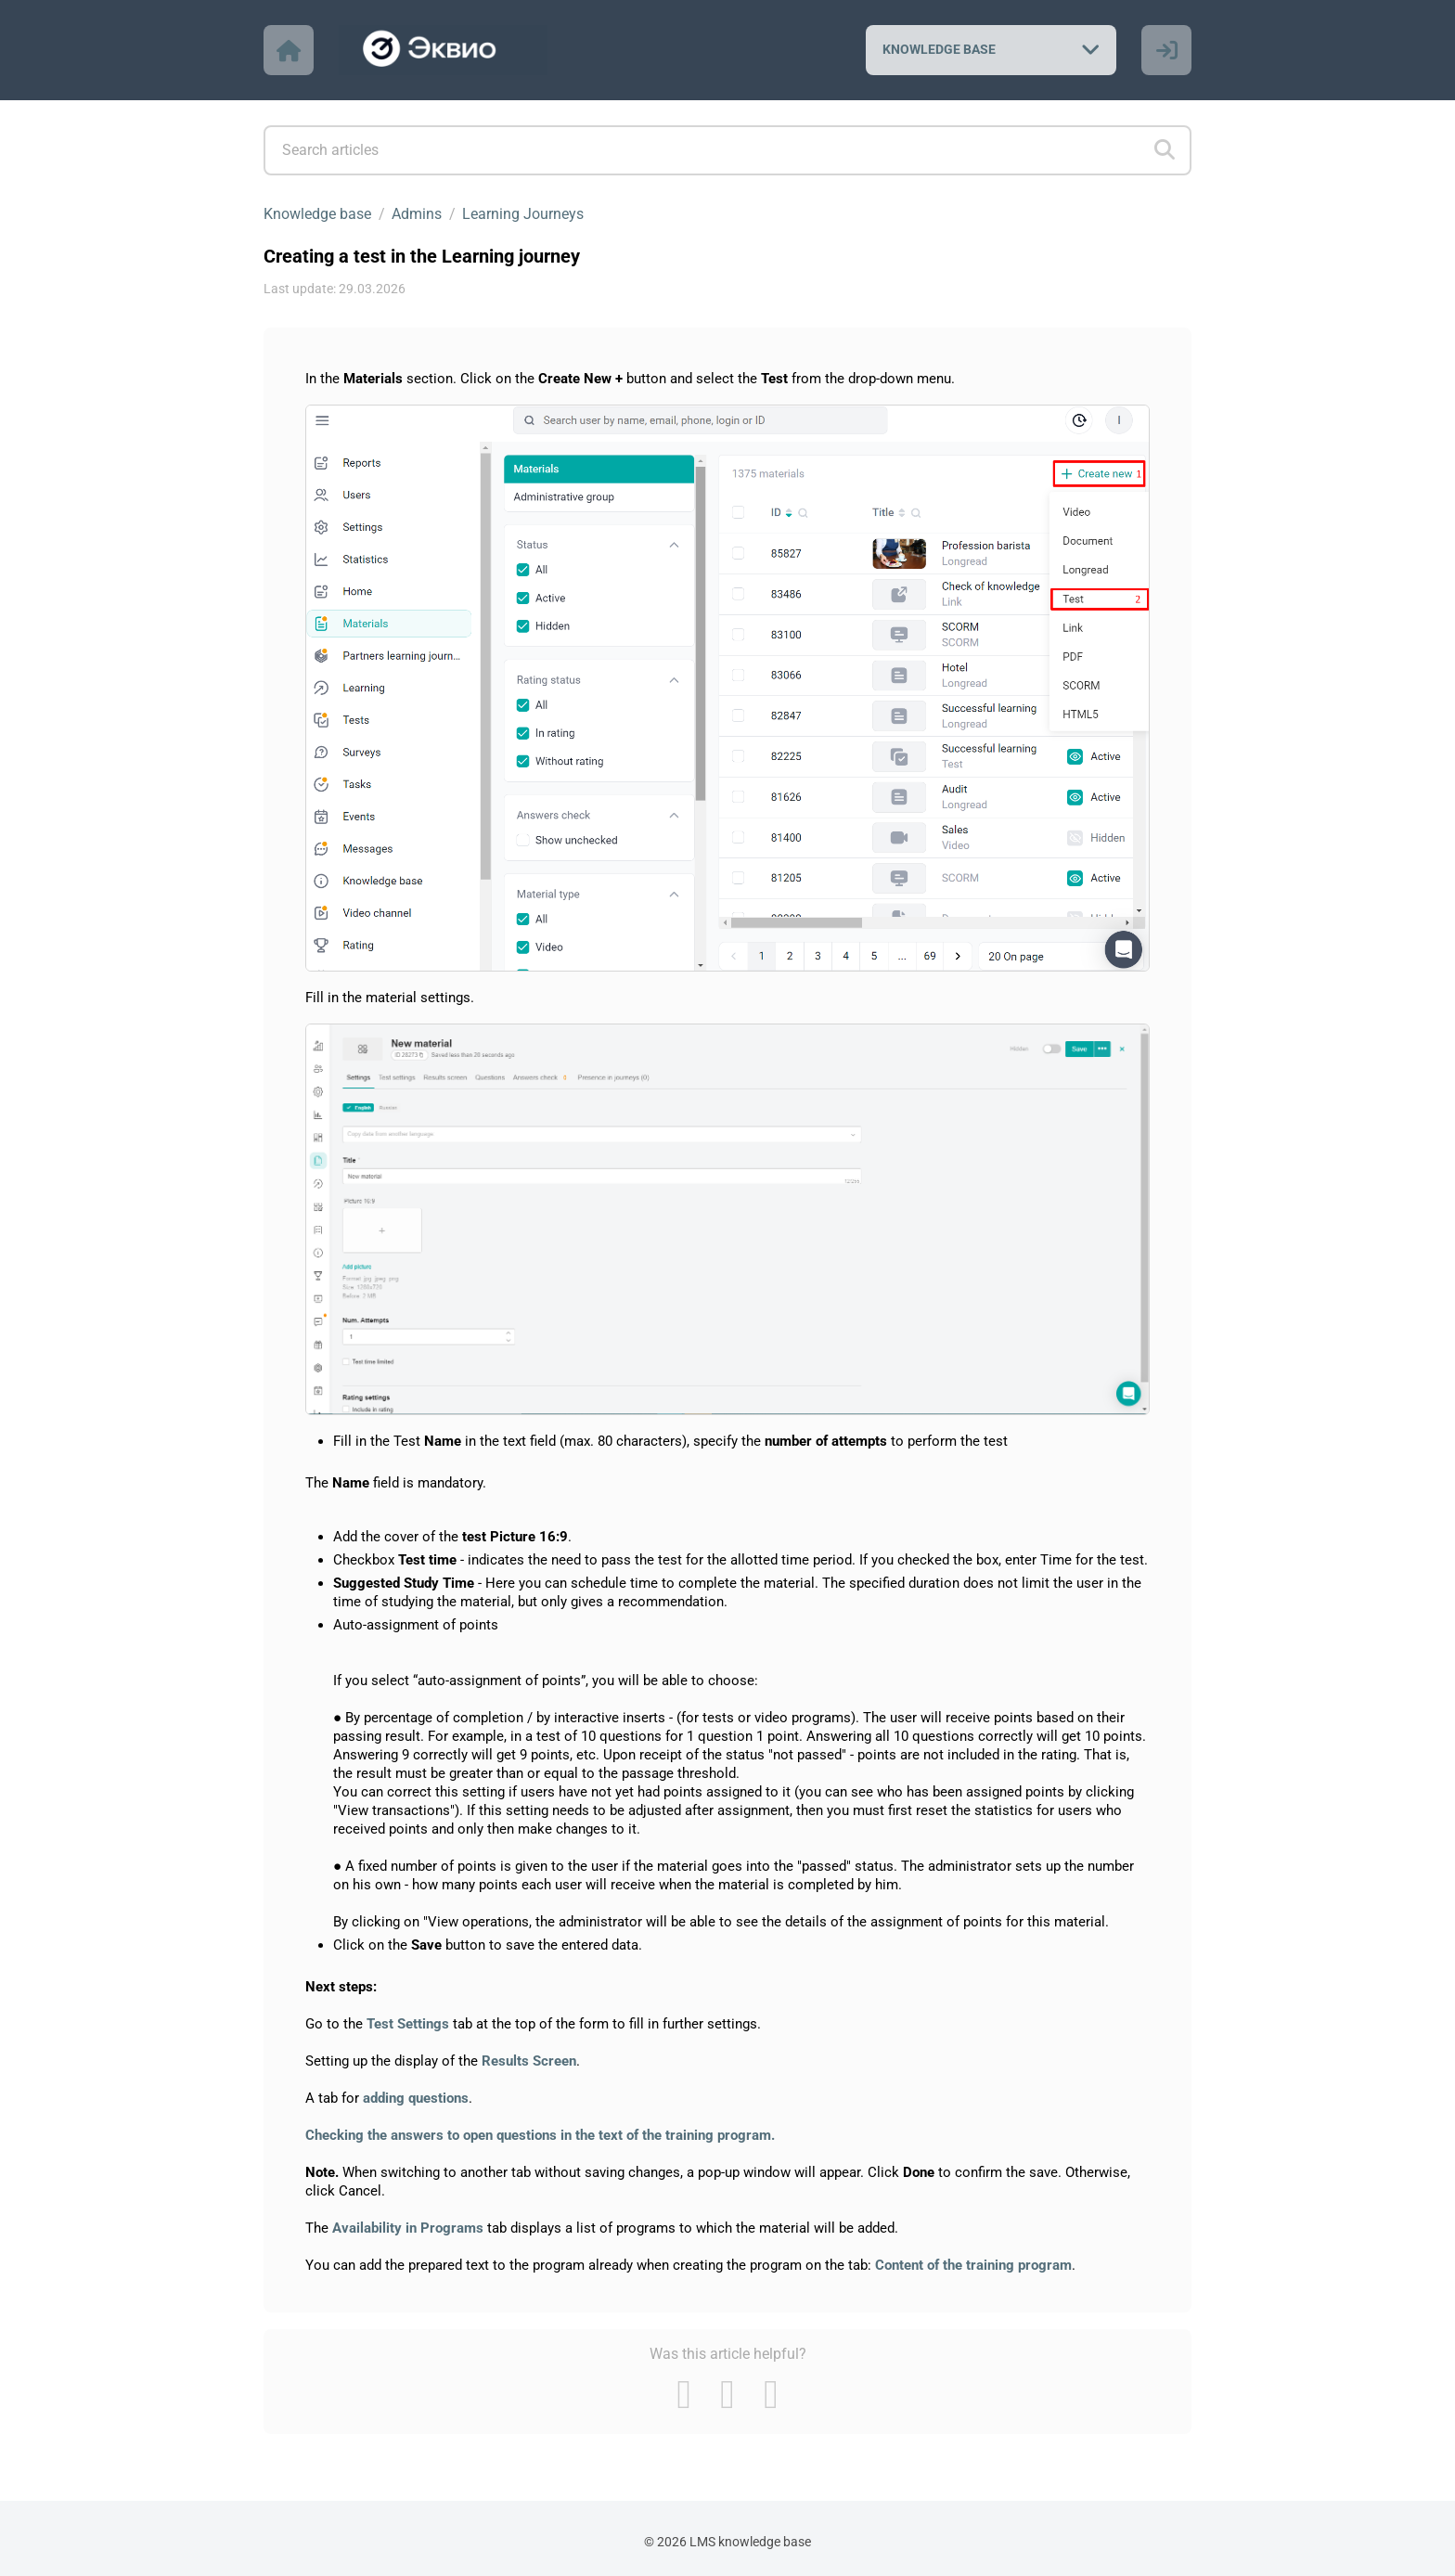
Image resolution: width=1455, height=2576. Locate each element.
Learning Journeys (523, 214)
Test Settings (408, 2024)
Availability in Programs (407, 2228)
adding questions (416, 2098)
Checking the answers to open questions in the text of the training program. (540, 2135)
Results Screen (529, 2061)
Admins (417, 214)
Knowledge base (317, 214)
